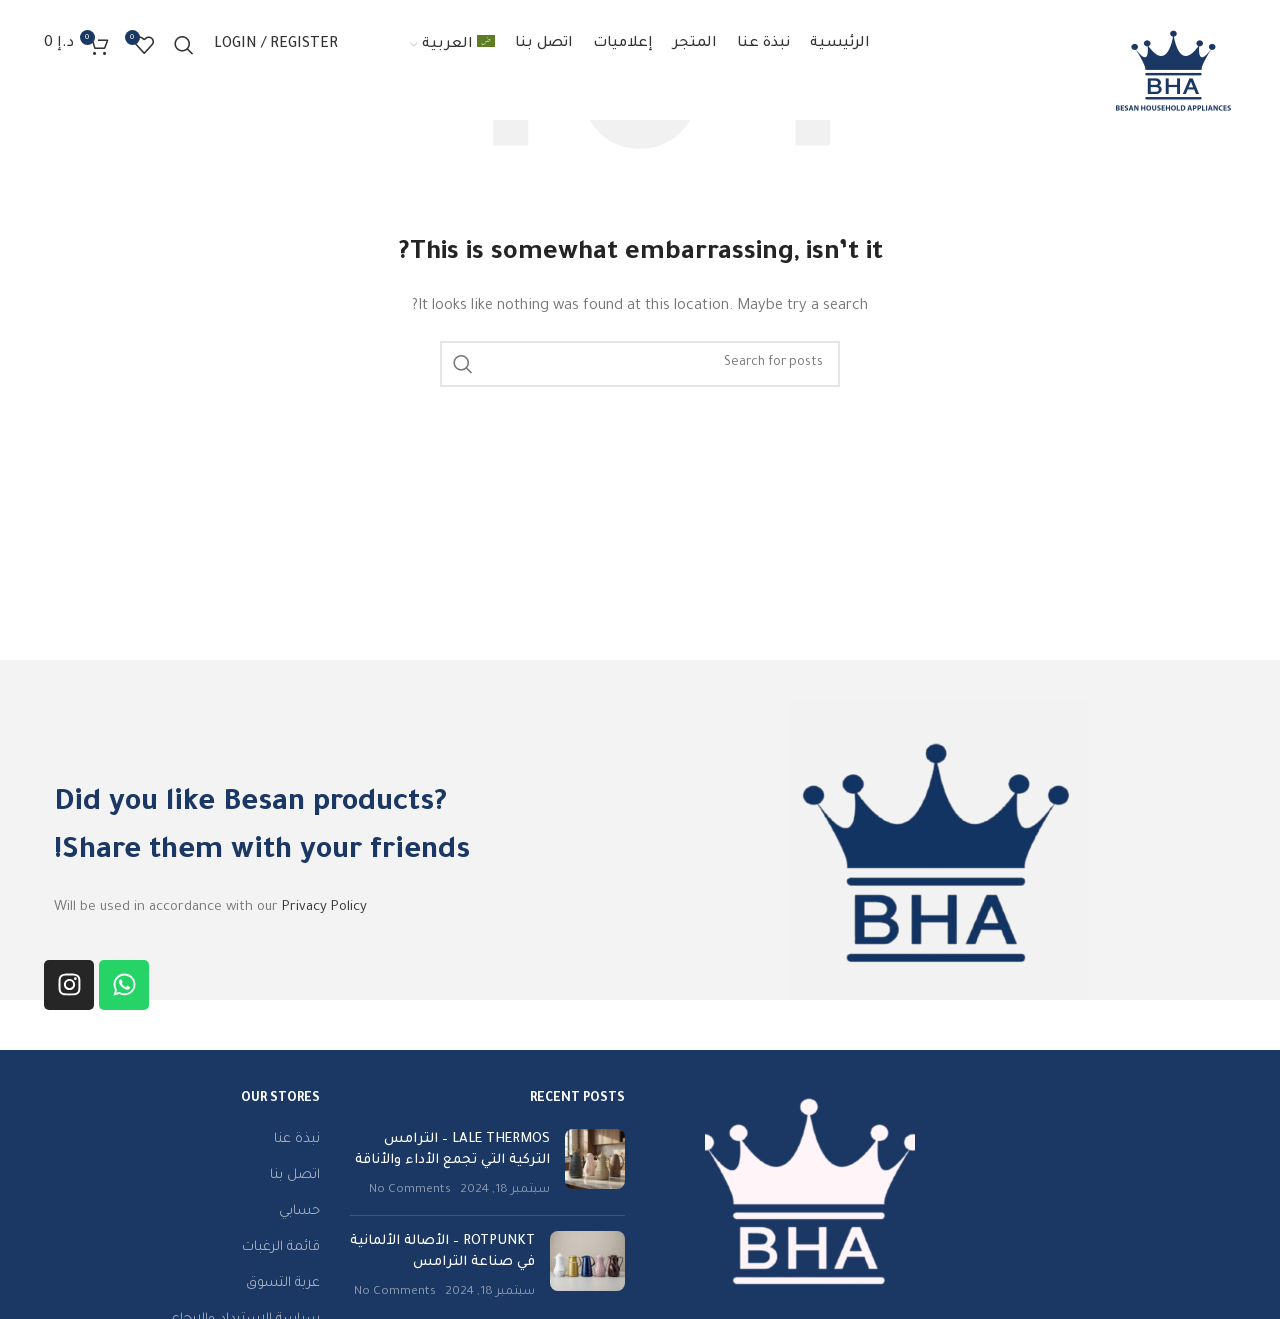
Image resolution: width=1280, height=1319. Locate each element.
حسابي (299, 1211)
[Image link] (810, 1190)
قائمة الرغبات (281, 1247)
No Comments (410, 1190)
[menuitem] (453, 45)
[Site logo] (1173, 70)
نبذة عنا (297, 1139)
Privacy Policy (324, 907)
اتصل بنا (295, 1175)
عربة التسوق (283, 1283)
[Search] (184, 45)
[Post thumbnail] (595, 1164)
